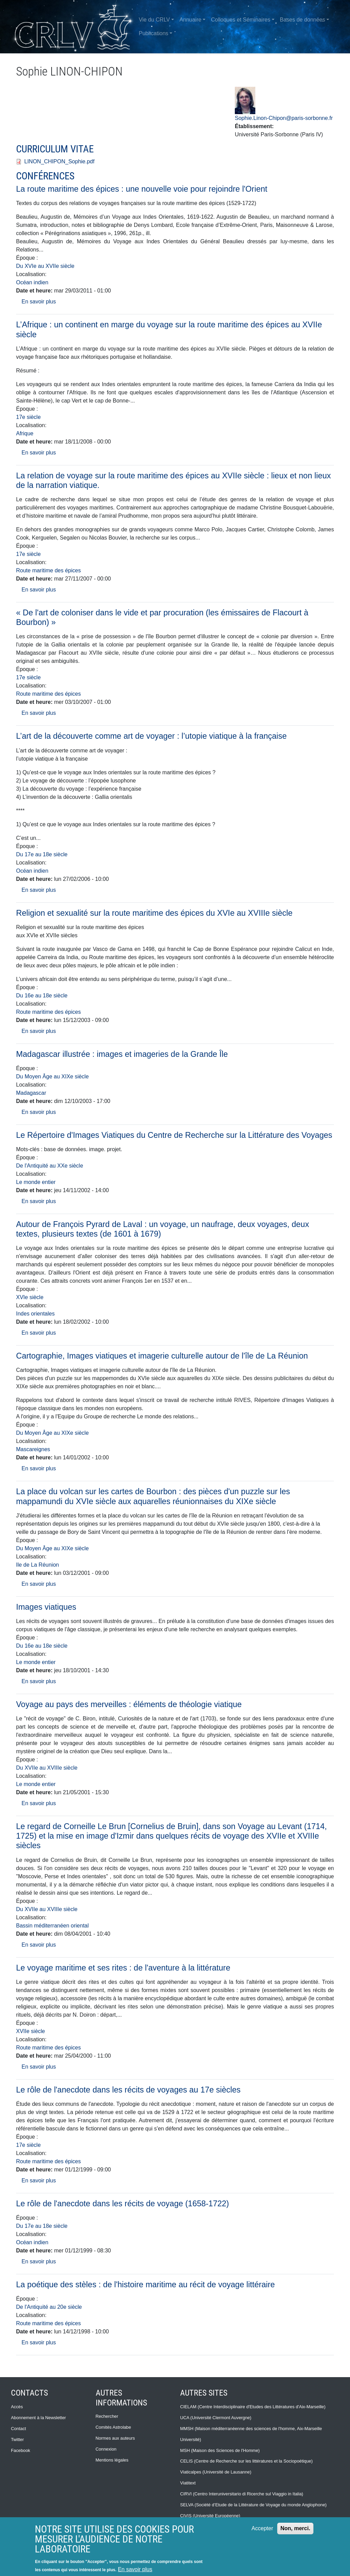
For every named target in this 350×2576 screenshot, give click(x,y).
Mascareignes (33, 1449)
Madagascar (31, 1093)
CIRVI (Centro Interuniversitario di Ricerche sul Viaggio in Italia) (241, 2493)
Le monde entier (36, 1182)
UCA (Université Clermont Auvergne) (215, 2417)
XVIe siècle (29, 1297)
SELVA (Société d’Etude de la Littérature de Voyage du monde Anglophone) (253, 2504)
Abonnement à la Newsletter (38, 2417)
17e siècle (28, 417)
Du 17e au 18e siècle (41, 854)
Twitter (17, 2439)
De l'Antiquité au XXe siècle (49, 1166)
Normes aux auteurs (115, 2438)
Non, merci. (295, 2528)
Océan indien (32, 282)
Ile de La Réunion (37, 1565)
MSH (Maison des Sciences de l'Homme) (220, 2450)
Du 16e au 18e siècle (41, 995)
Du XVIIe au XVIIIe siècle (47, 1768)
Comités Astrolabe (113, 2427)
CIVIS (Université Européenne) (210, 2515)
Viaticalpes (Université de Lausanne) (215, 2472)
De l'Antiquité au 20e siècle (49, 2307)
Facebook (20, 2450)
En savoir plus (39, 301)
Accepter (262, 2528)
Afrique (24, 433)
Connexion (106, 2449)
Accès (17, 2406)
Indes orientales (35, 1314)
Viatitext (188, 2482)
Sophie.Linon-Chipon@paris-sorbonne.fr (284, 118)
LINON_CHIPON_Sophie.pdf (59, 161)
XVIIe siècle (30, 2031)
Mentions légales (112, 2460)
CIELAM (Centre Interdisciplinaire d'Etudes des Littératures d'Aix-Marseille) (252, 2406)
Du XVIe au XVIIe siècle (45, 266)
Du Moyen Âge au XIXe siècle (52, 1076)
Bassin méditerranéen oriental (52, 1925)
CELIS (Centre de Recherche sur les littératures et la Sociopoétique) (246, 2461)
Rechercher (107, 2416)
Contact (18, 2428)
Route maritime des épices (48, 570)
